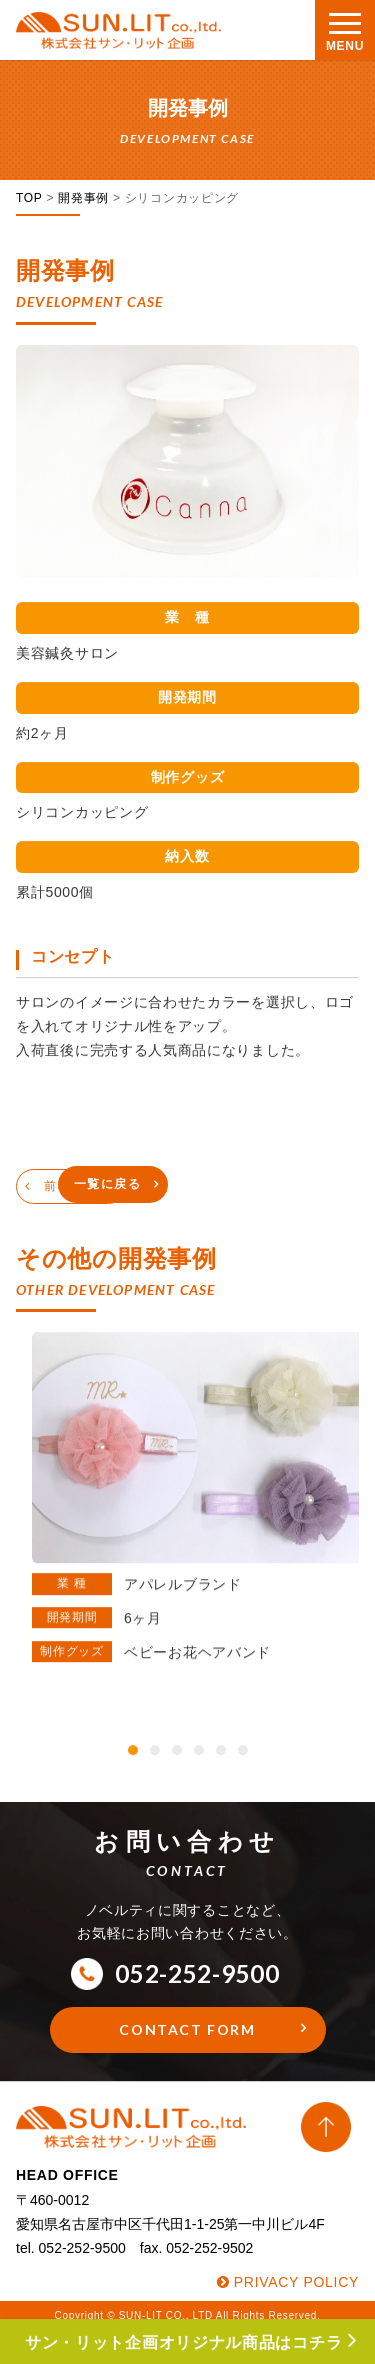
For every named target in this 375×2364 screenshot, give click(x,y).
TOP (29, 198)
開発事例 (83, 198)
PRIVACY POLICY (296, 2282)
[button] (133, 1738)
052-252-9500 (175, 1973)
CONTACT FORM (187, 2029)
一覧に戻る (108, 1184)
